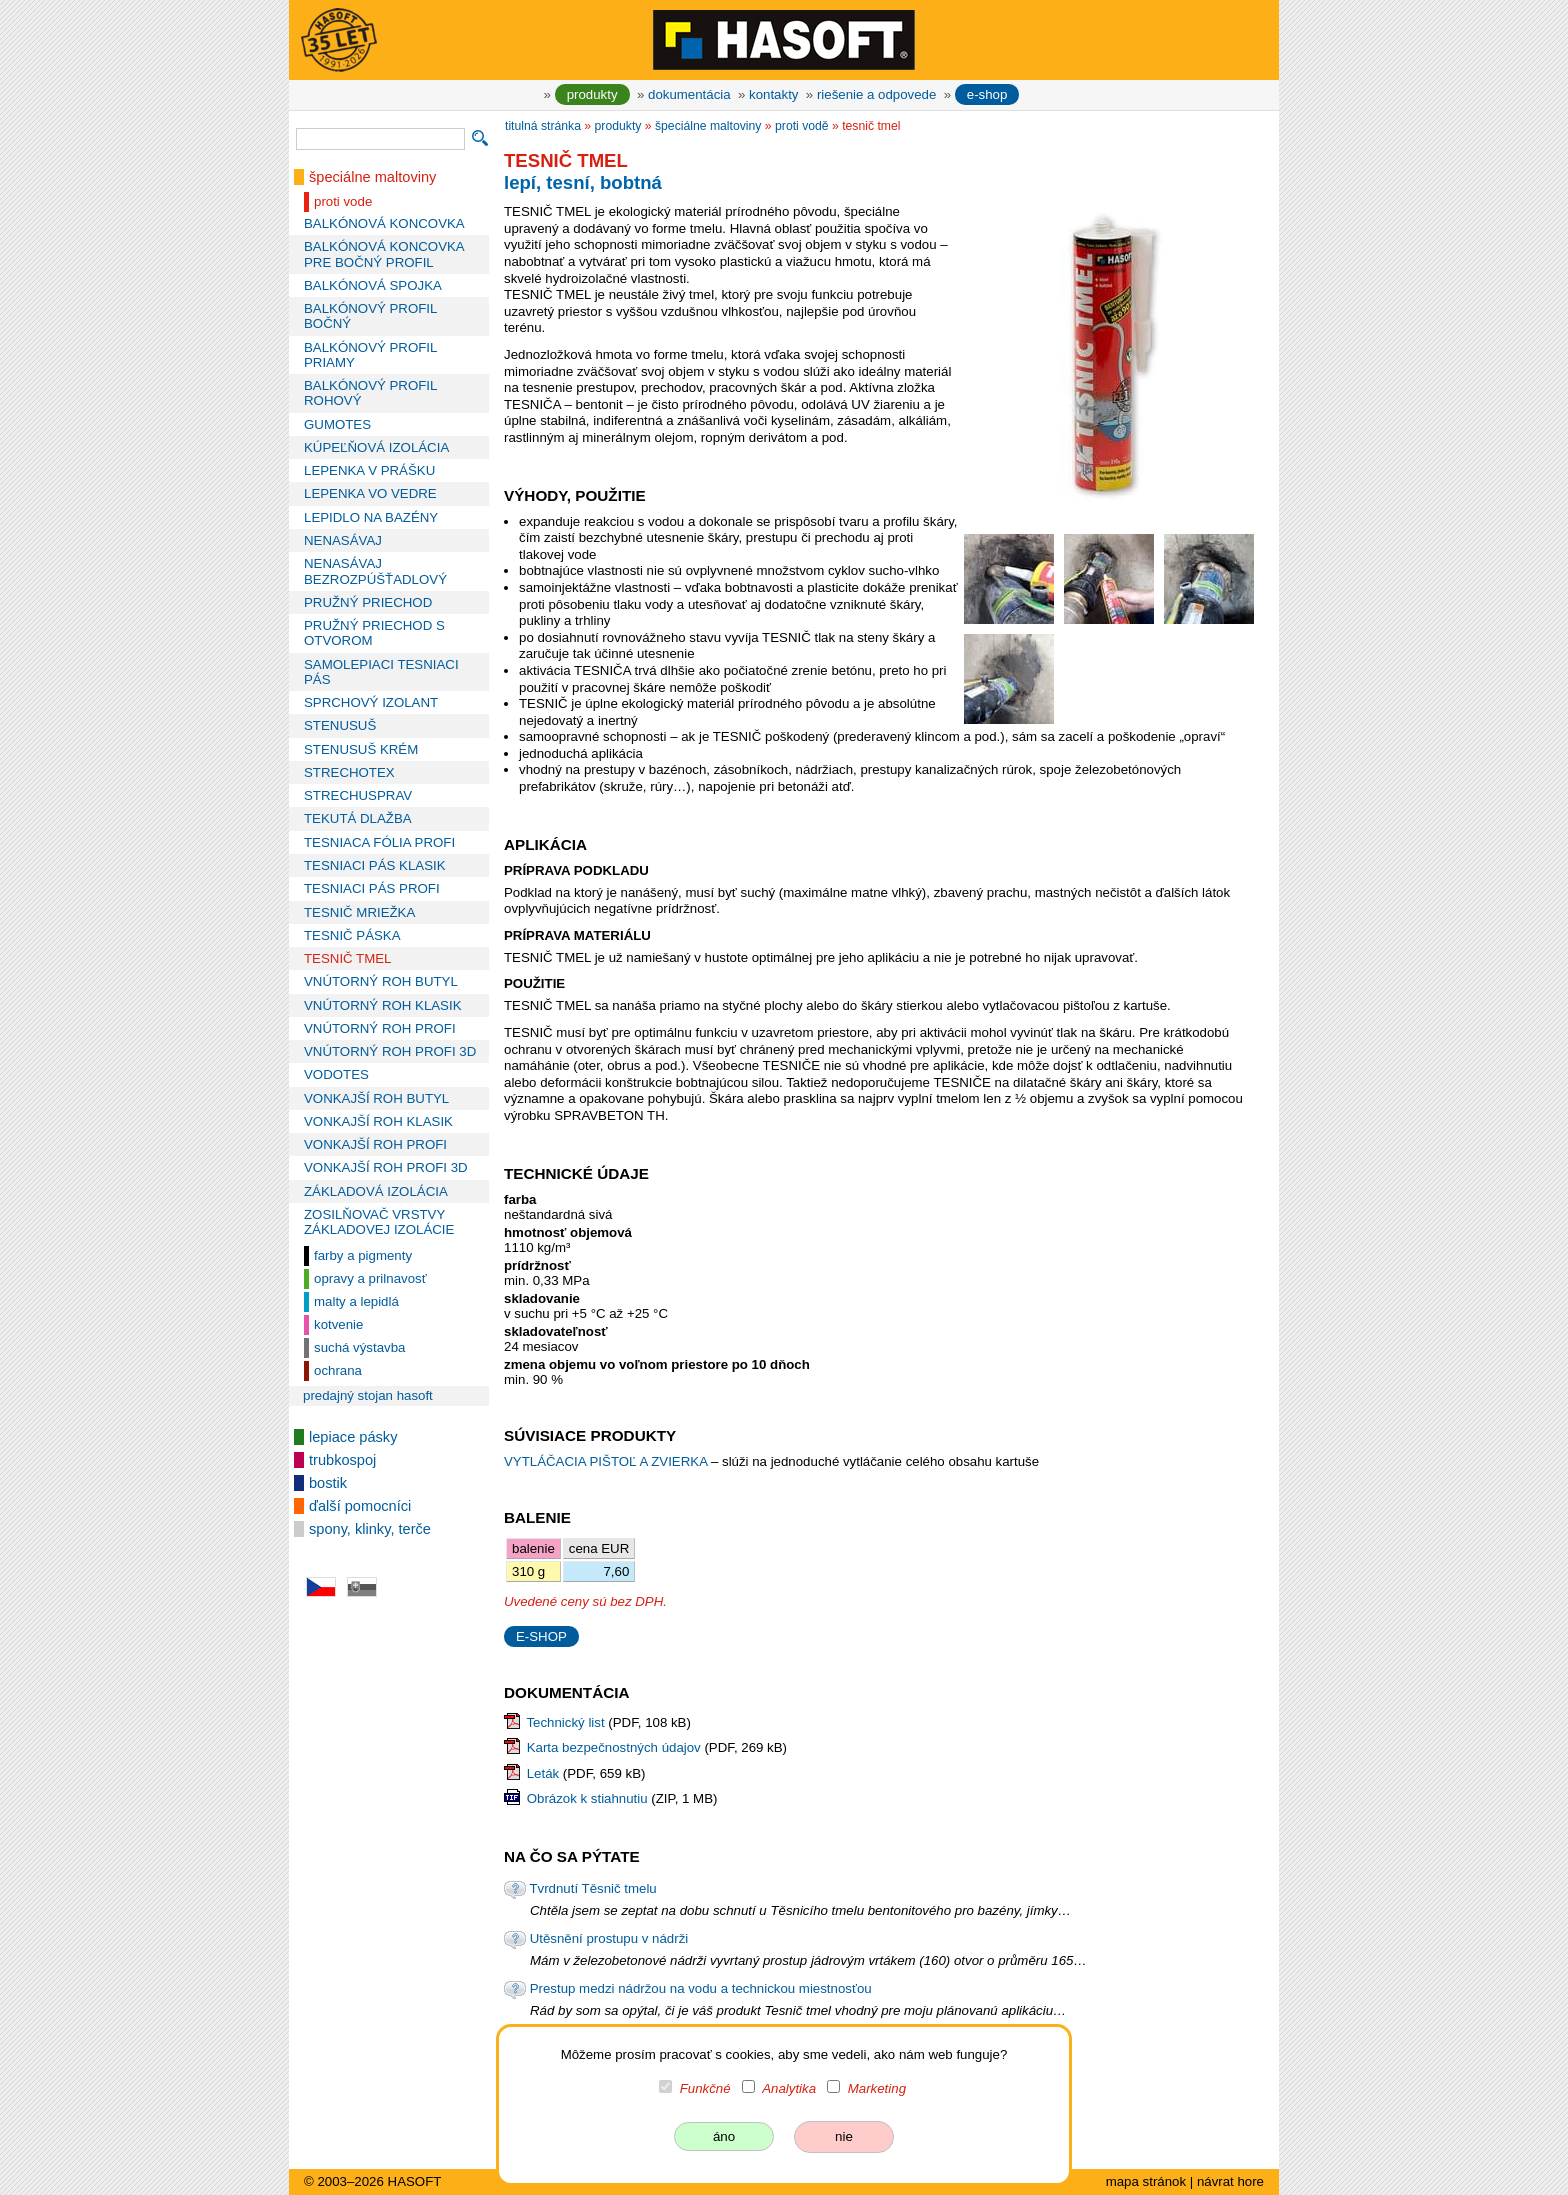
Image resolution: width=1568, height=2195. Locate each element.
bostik (328, 1483)
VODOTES (336, 1074)
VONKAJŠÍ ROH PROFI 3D (386, 1167)
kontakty (773, 94)
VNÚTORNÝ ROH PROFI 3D (390, 1051)
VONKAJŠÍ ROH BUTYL (376, 1098)
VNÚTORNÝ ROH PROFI (380, 1028)
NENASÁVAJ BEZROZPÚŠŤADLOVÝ (375, 571)
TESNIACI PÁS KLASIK (375, 865)
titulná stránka (543, 126)
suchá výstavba (359, 1347)
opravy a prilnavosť (370, 1278)
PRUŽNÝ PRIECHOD (368, 602)
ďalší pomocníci (360, 1506)
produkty (592, 94)
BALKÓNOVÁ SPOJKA (373, 285)
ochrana (338, 1370)
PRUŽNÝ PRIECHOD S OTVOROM (374, 633)
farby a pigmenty (363, 1255)
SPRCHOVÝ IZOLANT (371, 702)
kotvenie (338, 1324)
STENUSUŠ (340, 725)
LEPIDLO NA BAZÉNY (371, 517)
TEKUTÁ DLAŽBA (358, 818)
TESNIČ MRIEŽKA (359, 912)
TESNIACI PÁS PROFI (372, 888)
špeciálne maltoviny (372, 177)
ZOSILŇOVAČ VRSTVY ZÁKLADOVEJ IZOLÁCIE (379, 1222)
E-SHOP (541, 1636)
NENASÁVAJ (343, 540)
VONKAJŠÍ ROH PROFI (375, 1144)
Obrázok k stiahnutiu (587, 1798)
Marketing (877, 2088)
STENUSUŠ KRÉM (361, 749)
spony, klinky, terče (370, 1529)
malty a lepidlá (356, 1301)
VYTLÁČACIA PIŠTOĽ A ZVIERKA (607, 1461)
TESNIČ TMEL (347, 958)
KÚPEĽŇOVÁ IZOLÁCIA (376, 447)
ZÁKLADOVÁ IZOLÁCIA (376, 1191)
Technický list (565, 1722)
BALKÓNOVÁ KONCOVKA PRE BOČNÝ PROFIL (384, 254)
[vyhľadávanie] (380, 139)
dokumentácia (689, 94)
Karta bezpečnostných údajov (614, 1747)
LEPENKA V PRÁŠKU (369, 470)
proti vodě (802, 126)
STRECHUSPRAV (358, 795)
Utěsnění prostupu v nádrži (609, 1938)
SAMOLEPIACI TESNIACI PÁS (381, 672)
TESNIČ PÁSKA (352, 935)
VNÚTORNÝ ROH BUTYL (381, 981)
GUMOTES (337, 424)
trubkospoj (342, 1460)
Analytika (789, 2088)
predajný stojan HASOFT (368, 1395)
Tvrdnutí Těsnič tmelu (592, 1888)
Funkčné (705, 2088)
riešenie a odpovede (876, 94)
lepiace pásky (353, 1437)
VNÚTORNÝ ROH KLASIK (383, 1005)
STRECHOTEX (349, 772)
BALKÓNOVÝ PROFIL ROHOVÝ (370, 393)
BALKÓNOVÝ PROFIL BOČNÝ (370, 316)
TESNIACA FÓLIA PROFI (379, 842)
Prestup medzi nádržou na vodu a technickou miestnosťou (701, 1988)
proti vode (343, 201)
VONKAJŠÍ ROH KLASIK (378, 1121)
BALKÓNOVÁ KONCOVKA (384, 223)
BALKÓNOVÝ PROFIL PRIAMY (370, 355)
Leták (543, 1773)
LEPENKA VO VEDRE (370, 493)
